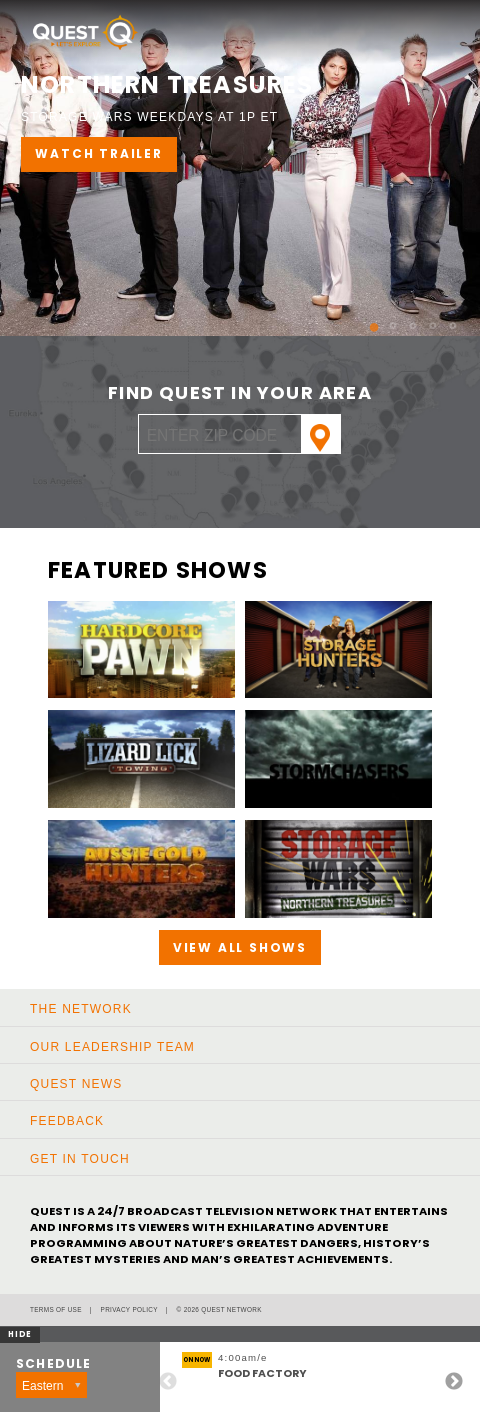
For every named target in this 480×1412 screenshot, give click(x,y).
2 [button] (384, 319)
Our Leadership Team (112, 1047)
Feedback (67, 1121)
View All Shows (240, 947)
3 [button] (404, 319)
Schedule (54, 1364)
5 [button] (444, 319)
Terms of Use (56, 1309)
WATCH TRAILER (98, 153)
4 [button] (424, 319)
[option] (240, 168)
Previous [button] (168, 1382)
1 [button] (364, 319)
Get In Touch (80, 1159)
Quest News (76, 1084)
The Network (81, 1009)
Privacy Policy (129, 1309)
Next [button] (454, 1382)
